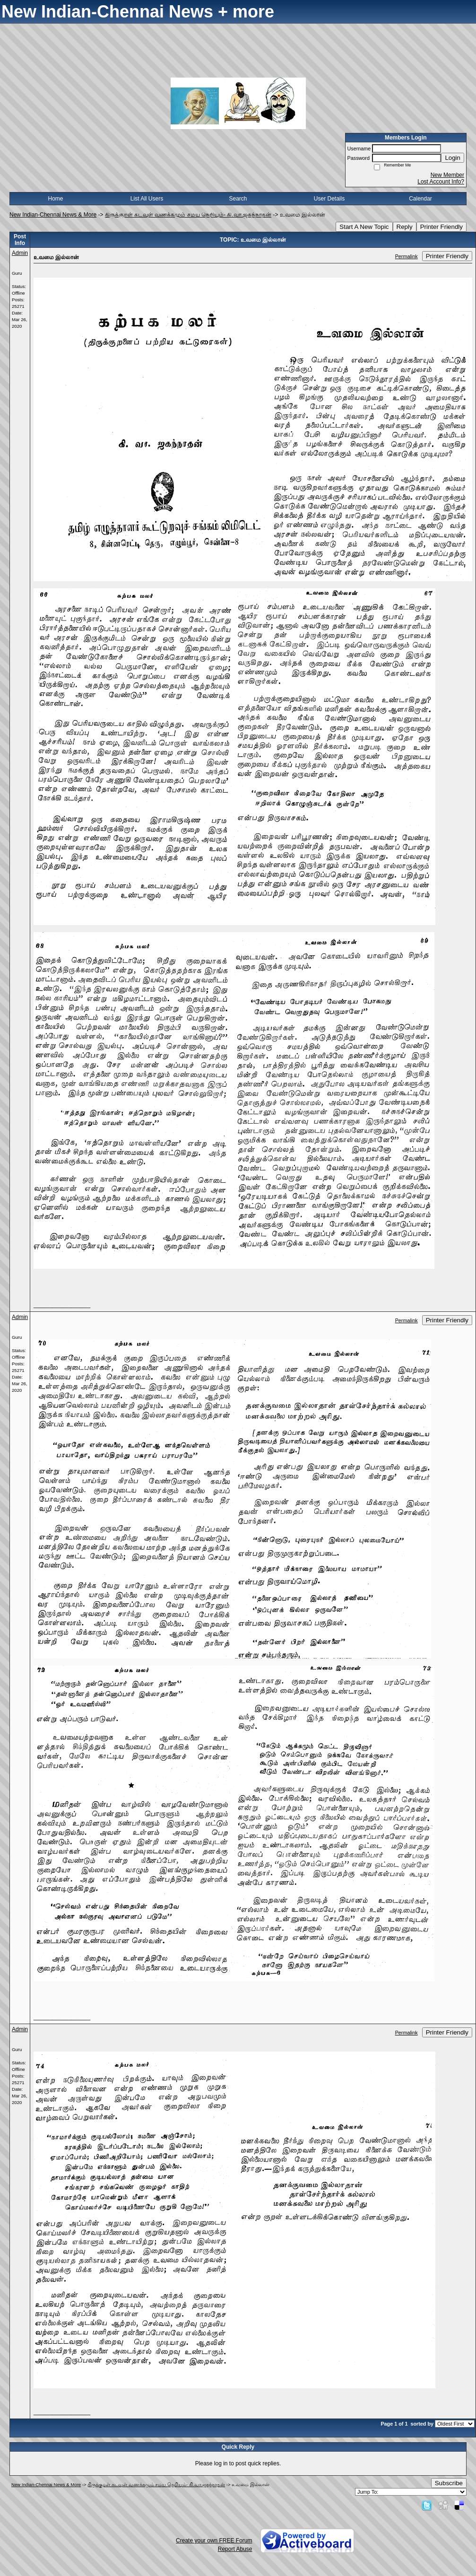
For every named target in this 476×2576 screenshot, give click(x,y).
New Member (447, 175)
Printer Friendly (441, 226)
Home (55, 198)
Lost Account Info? (440, 181)
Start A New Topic (364, 226)
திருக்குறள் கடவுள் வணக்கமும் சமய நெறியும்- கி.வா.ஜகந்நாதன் (188, 214)
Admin (20, 253)
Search (238, 198)
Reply (405, 226)
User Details (329, 198)
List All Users (146, 198)
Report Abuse (235, 2549)
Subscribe (449, 2483)
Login (452, 157)
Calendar (420, 198)
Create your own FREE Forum (214, 2540)
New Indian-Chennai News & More (52, 214)
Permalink (406, 256)
